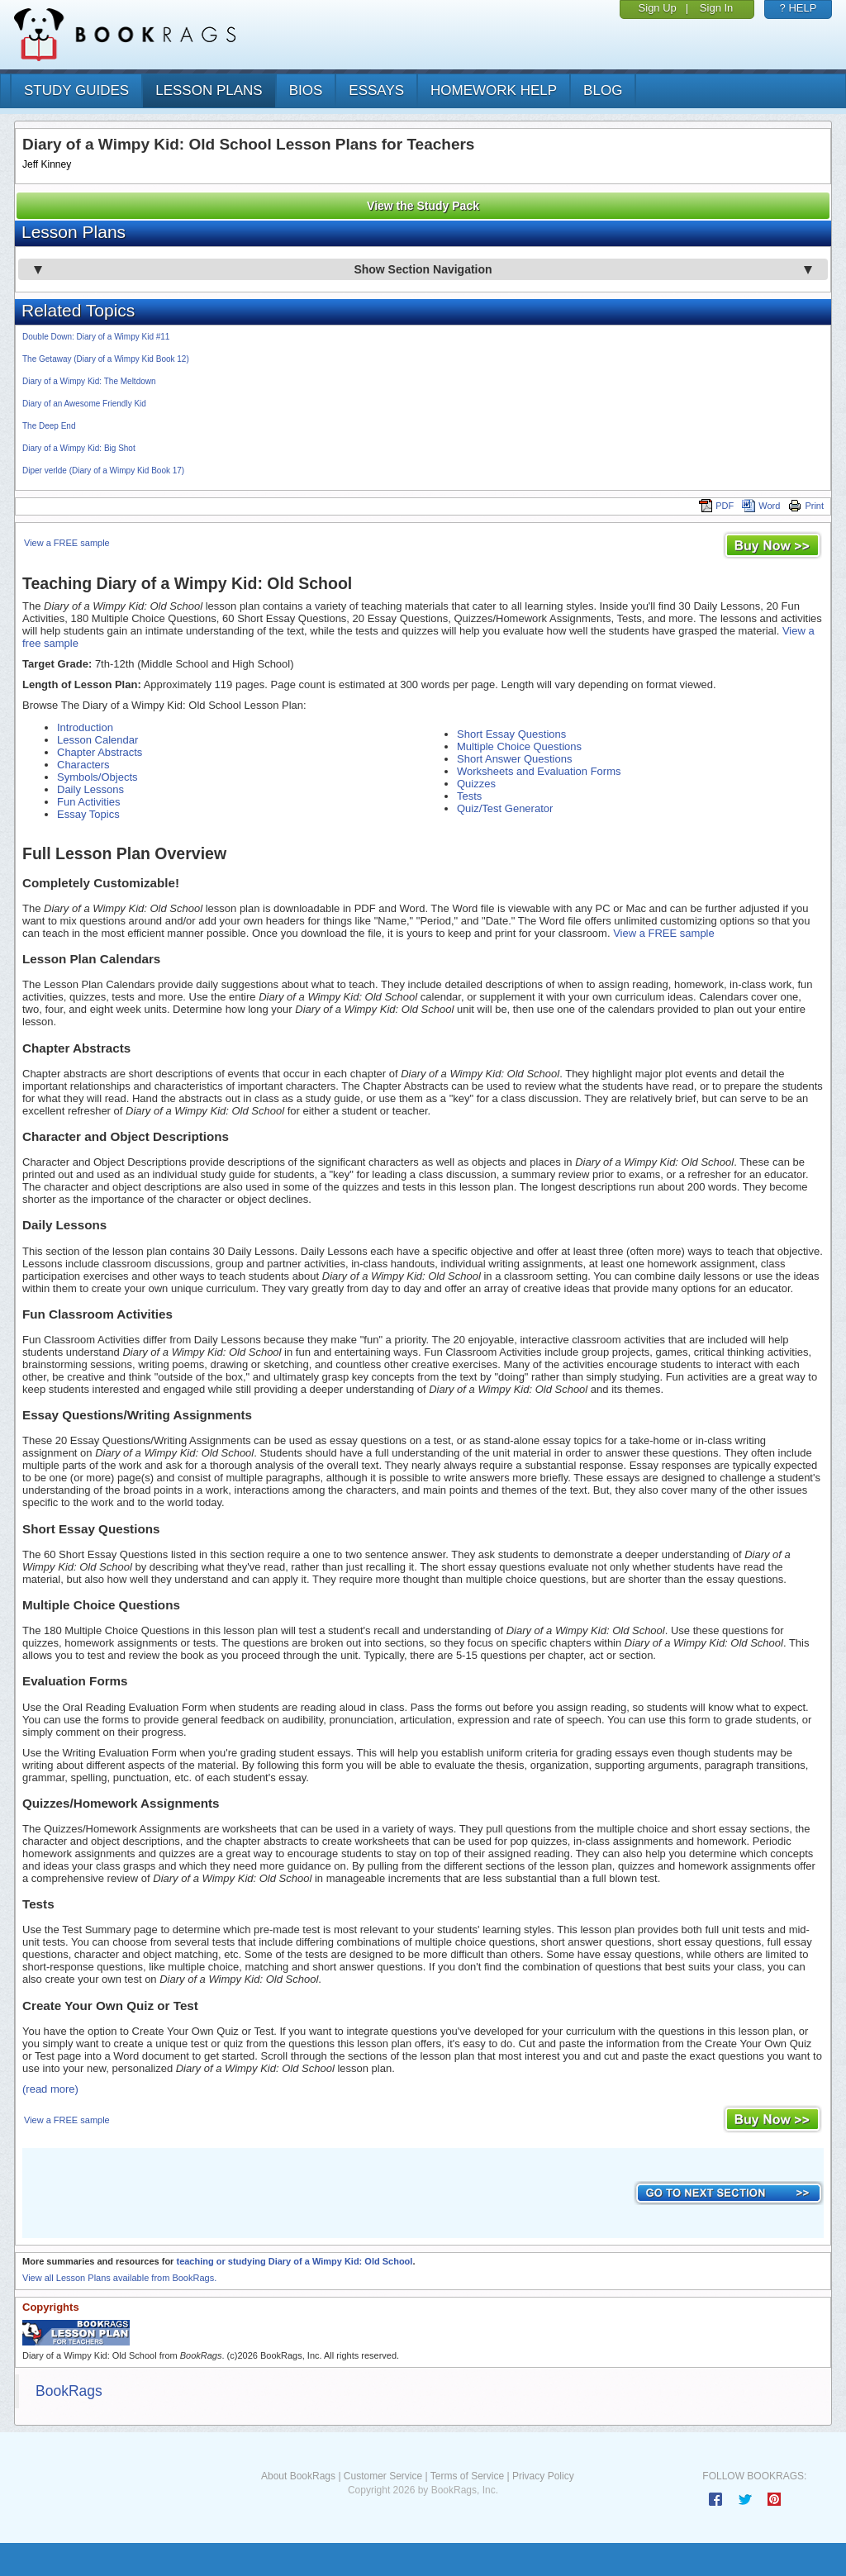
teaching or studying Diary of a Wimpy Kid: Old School (294, 2261)
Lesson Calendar (97, 740)
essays (376, 90)
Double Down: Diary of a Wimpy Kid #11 (95, 336)
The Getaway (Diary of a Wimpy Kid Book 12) (105, 359)
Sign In (716, 8)
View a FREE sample (67, 543)
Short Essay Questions (511, 734)
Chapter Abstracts (99, 752)
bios (306, 90)
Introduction (85, 727)
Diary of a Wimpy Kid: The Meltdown (89, 381)
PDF (716, 506)
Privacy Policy (543, 2476)
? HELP (798, 8)
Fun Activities (89, 802)
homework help (493, 90)
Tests (469, 796)
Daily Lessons (90, 789)
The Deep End (49, 425)
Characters (83, 764)
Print (806, 506)
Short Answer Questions (514, 759)
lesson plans (208, 90)
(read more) (50, 2089)
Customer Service (383, 2476)
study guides (76, 90)
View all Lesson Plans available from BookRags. (119, 2278)
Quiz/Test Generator (505, 808)
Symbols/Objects (97, 777)
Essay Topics (88, 814)
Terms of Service (467, 2476)
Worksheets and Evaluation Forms (538, 771)
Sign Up (658, 8)
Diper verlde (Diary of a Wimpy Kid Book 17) (103, 470)
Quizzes (476, 783)
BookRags (69, 2391)
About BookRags (298, 2476)
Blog (602, 90)
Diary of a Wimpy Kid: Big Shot (78, 448)
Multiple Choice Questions (519, 746)
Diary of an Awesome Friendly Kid (84, 403)
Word (761, 506)
